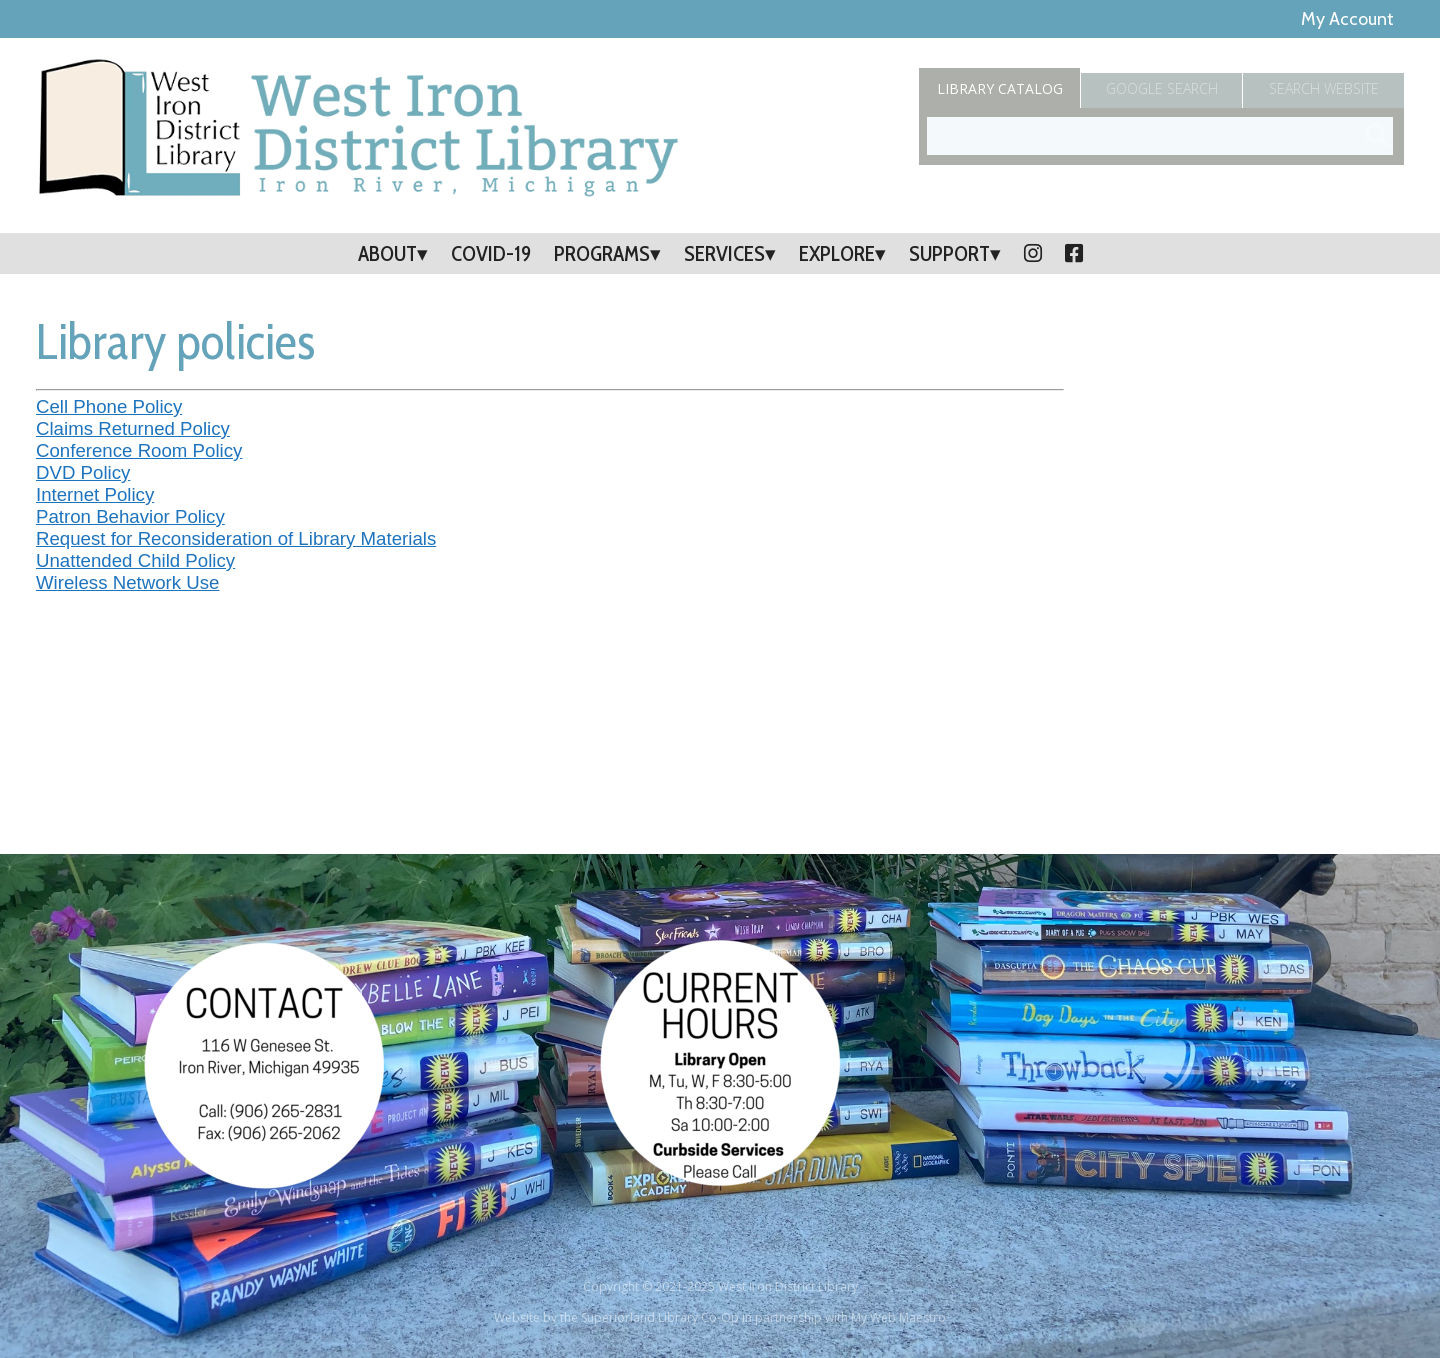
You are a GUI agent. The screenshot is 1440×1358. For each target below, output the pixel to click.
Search (1324, 88)
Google (1162, 88)
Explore (837, 253)
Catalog (1000, 88)
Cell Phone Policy (109, 406)
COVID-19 (491, 253)
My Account (1347, 19)
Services (724, 253)
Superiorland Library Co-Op (660, 1317)
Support (949, 253)
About (387, 253)
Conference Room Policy (139, 450)
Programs (602, 253)
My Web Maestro (898, 1317)
